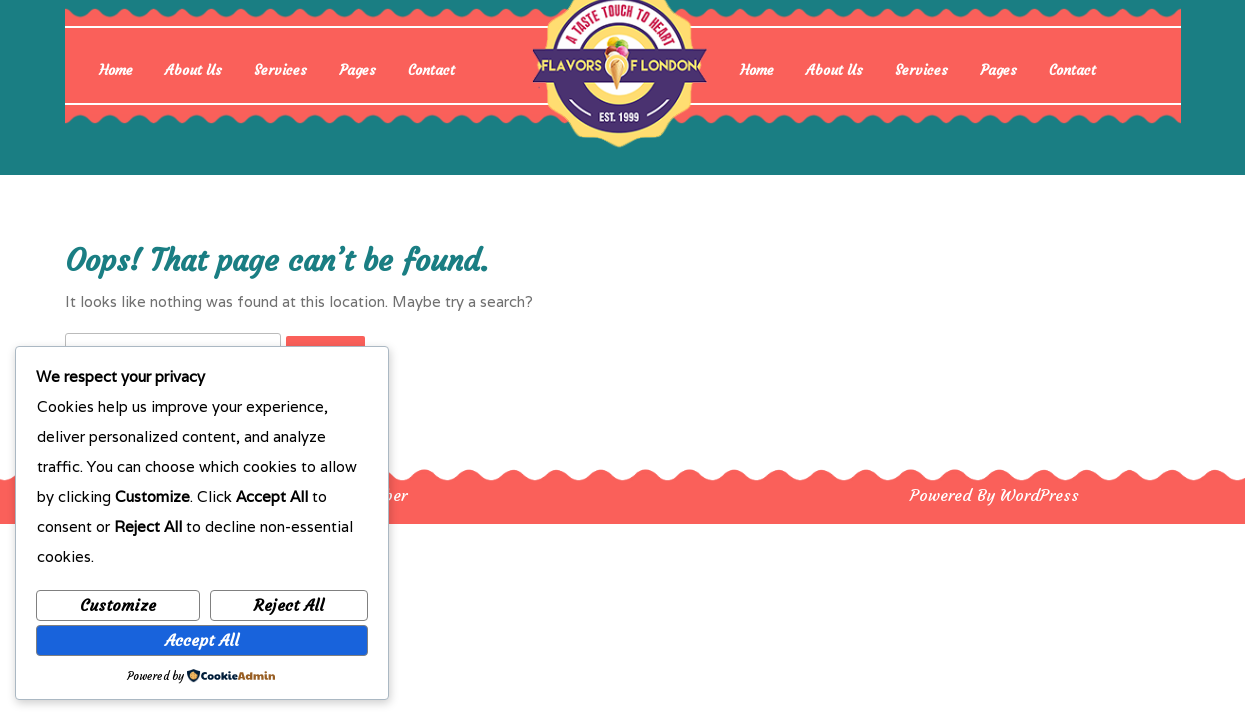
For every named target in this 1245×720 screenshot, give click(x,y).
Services (280, 70)
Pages (357, 70)
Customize (118, 605)
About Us (193, 70)
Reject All (289, 605)
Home (116, 70)
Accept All (202, 640)
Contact (431, 70)
